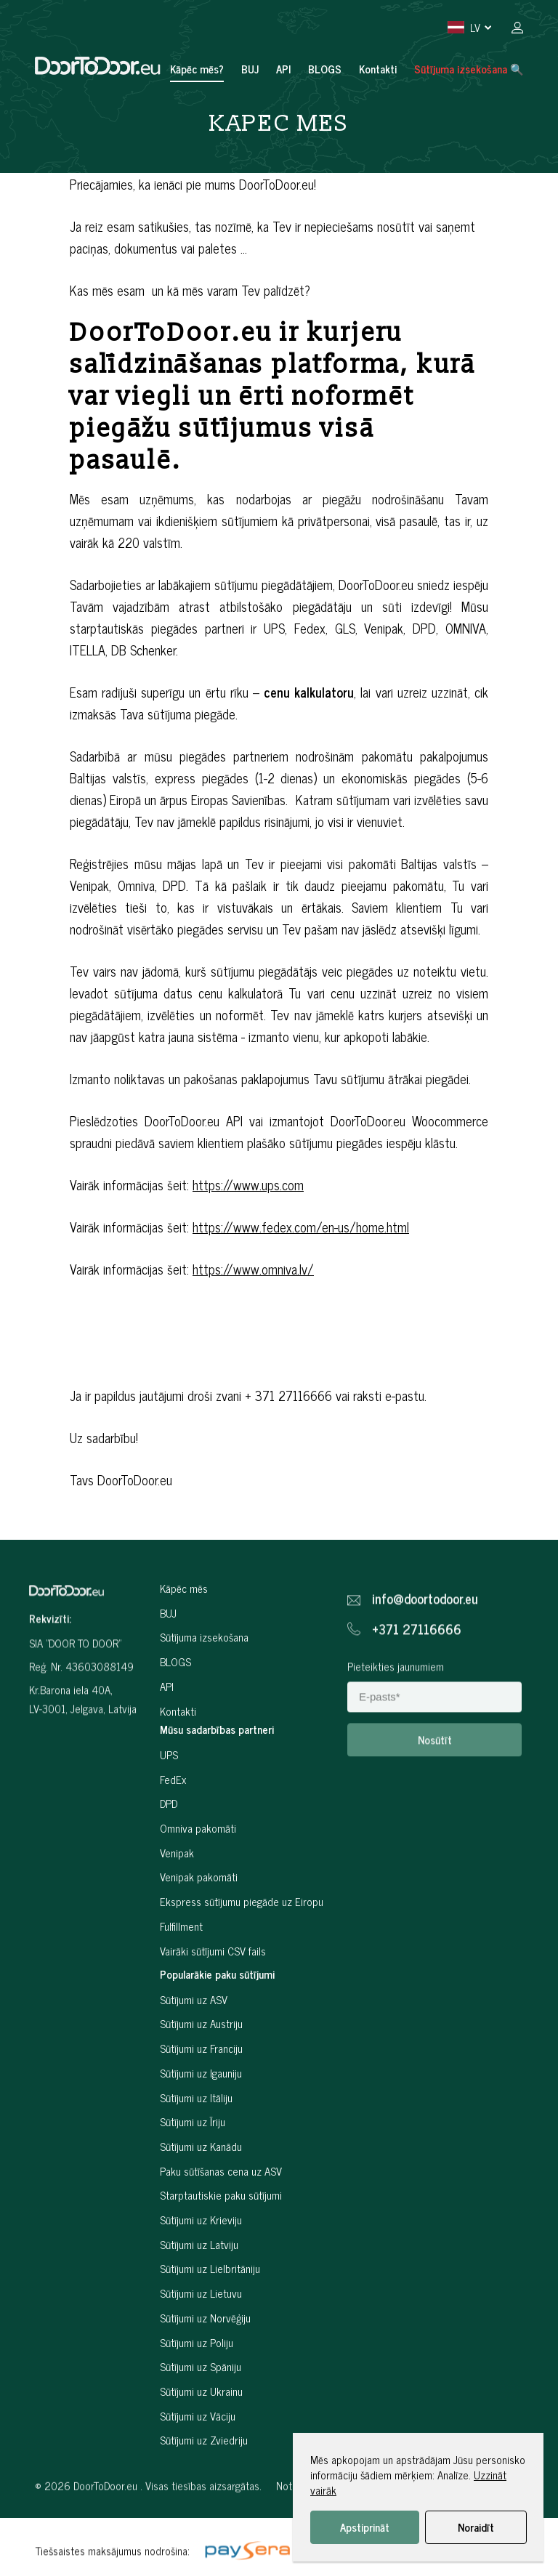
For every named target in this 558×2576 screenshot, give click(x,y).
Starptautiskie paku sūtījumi (221, 2240)
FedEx (173, 1823)
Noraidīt (476, 2527)
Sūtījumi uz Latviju (199, 2289)
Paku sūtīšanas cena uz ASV (221, 2215)
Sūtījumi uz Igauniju (201, 2118)
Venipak (177, 1897)
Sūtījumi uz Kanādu (201, 2191)
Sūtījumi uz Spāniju (200, 2411)
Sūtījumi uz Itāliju (196, 2142)
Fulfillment (181, 1970)
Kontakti (378, 69)
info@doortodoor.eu (425, 1640)
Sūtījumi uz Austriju (201, 2068)
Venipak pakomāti (199, 1922)
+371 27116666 (416, 1669)
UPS (169, 1799)
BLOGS (324, 69)
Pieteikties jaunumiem (395, 1707)
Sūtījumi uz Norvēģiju (205, 2363)
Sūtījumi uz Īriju (192, 2166)
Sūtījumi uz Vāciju (197, 2460)
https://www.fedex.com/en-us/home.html (301, 1226)
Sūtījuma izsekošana (204, 1682)
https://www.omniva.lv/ (253, 1269)
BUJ (250, 69)
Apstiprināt (364, 2527)
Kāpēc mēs (184, 1633)
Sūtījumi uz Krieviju (201, 2265)
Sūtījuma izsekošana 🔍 (469, 69)
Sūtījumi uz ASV (193, 2044)
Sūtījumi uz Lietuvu (201, 2338)
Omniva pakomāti (198, 1873)
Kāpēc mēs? (197, 69)
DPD (168, 1848)
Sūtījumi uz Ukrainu (201, 2436)
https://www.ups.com (248, 1184)
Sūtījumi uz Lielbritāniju (210, 2313)
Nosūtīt (435, 1781)
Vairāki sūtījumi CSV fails (213, 1995)
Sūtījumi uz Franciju (201, 2093)
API (283, 69)
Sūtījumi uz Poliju (196, 2387)
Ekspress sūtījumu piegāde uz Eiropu (241, 1946)
